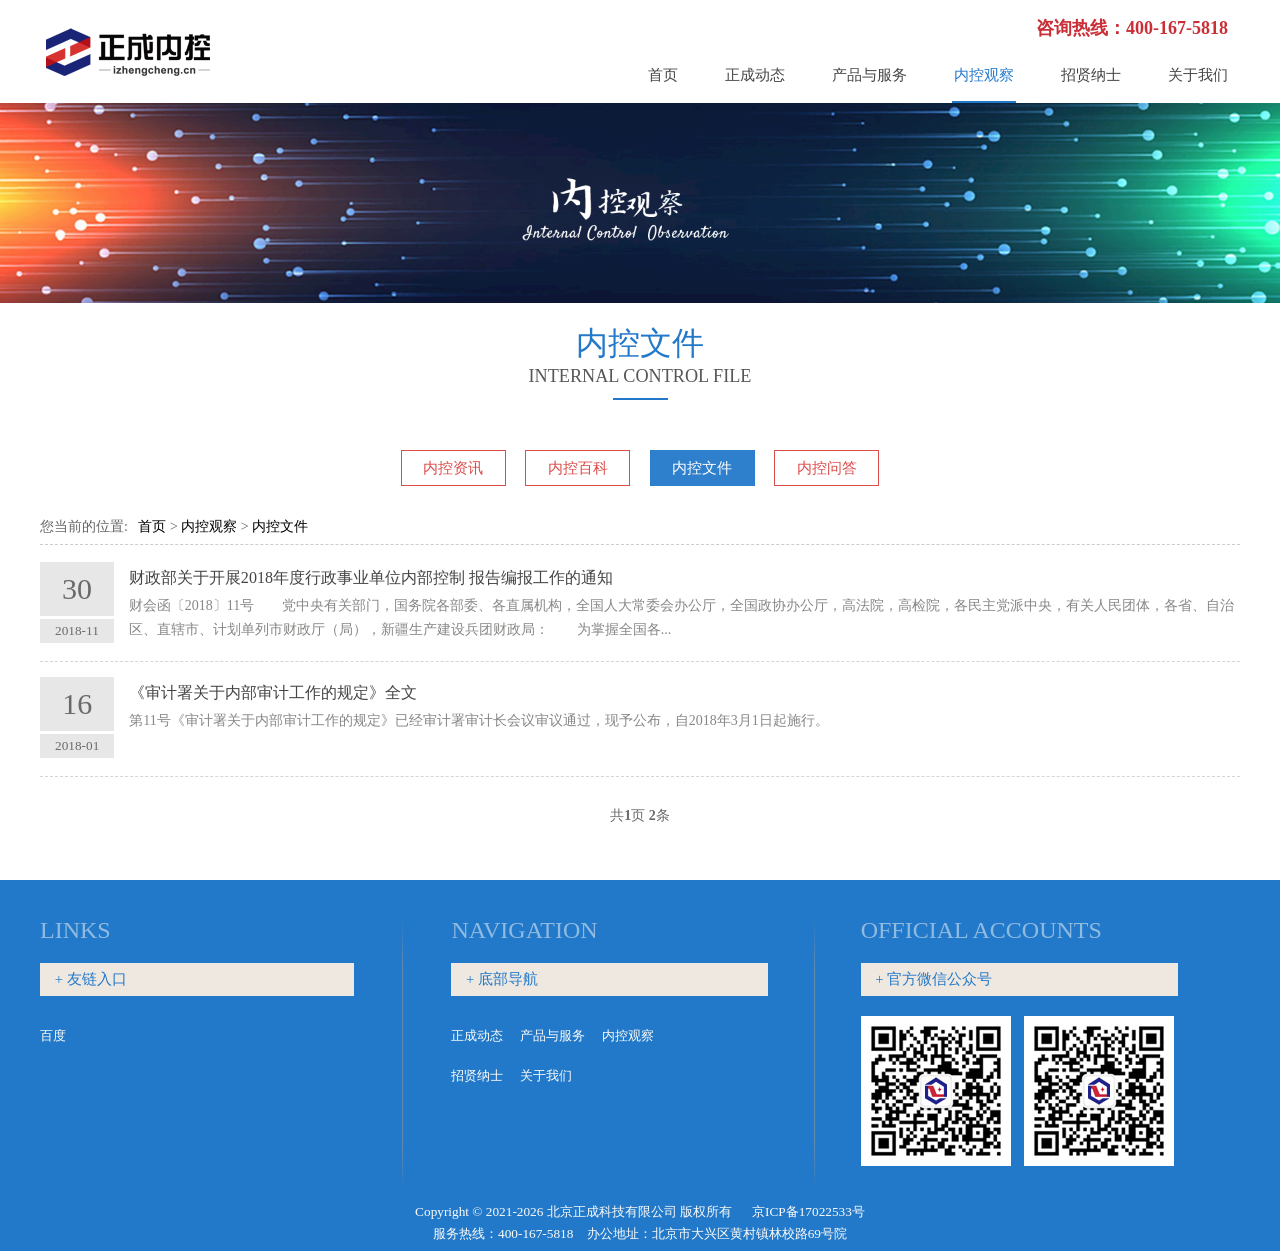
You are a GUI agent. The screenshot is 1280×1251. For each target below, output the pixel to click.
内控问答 (827, 468)
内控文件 (702, 468)
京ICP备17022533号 (808, 1211)
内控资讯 (453, 468)
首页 (663, 75)
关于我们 (1198, 75)
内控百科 (578, 468)
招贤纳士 (1091, 75)
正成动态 (755, 75)
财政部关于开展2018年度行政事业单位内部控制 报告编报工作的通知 (371, 577)
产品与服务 (869, 75)
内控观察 (984, 75)
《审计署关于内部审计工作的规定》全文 (273, 692)
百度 (53, 1035)
